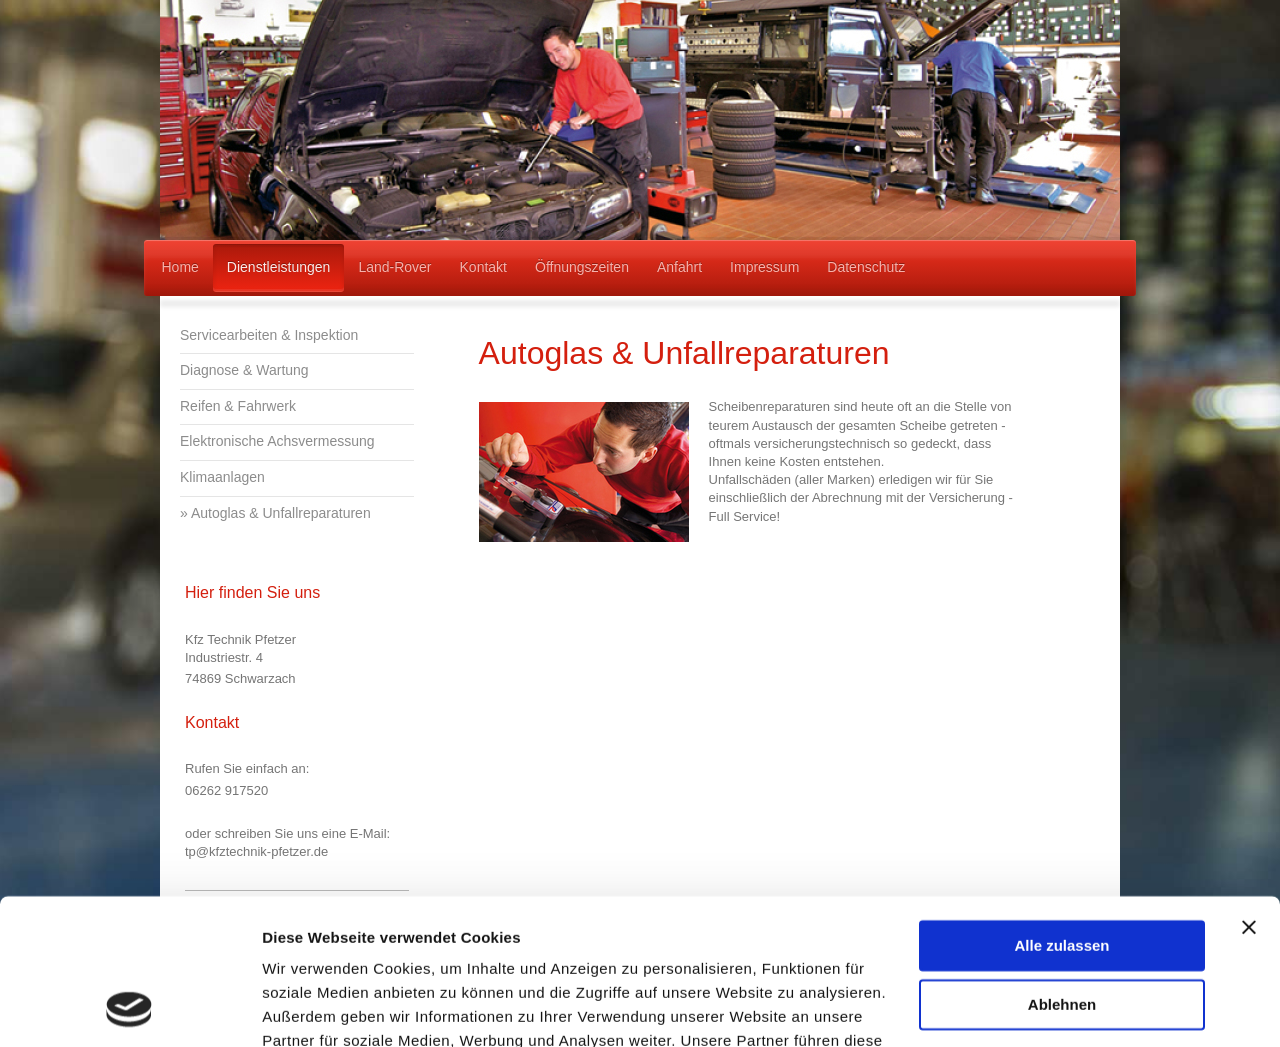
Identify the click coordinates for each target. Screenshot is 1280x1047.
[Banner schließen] (1249, 791)
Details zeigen (312, 1007)
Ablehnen (1062, 867)
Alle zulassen (1061, 809)
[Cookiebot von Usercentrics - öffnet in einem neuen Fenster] (129, 1008)
